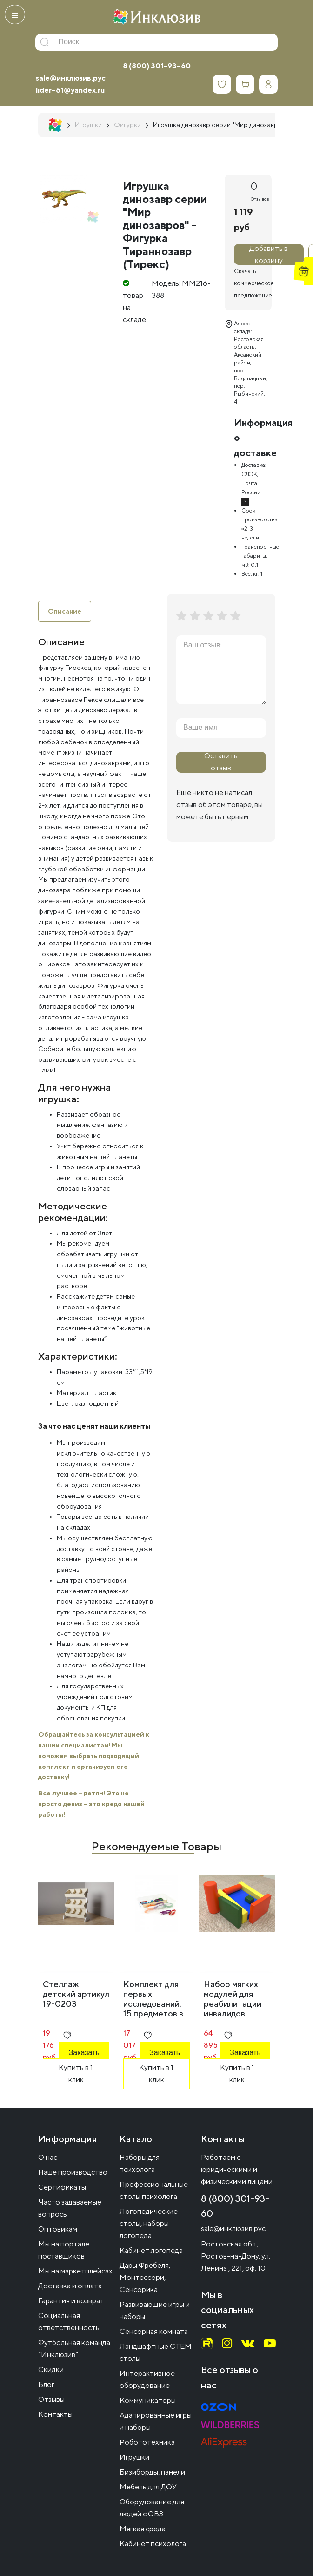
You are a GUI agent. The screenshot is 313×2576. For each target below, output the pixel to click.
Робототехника (147, 2442)
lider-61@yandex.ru (70, 90)
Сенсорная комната (154, 2331)
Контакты (55, 2414)
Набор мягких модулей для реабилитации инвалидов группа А (232, 2003)
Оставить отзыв (221, 762)
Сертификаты (62, 2187)
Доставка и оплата (70, 2285)
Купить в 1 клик (76, 2073)
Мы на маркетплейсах (75, 2270)
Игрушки (134, 2457)
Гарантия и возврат (71, 2300)
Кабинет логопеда (151, 2250)
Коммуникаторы (148, 2400)
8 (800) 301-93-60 (157, 65)
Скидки (51, 2369)
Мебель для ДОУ (148, 2486)
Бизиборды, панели (152, 2472)
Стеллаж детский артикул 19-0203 (76, 1994)
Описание (64, 611)
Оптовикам (57, 2229)
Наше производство (72, 2172)
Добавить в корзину (268, 254)
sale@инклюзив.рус (71, 78)
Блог (46, 2384)
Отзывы (51, 2399)
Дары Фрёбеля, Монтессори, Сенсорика (145, 2277)
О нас (47, 2157)
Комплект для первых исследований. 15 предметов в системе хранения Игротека (153, 2013)
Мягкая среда (143, 2528)
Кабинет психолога (153, 2543)
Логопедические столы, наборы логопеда (149, 2223)
